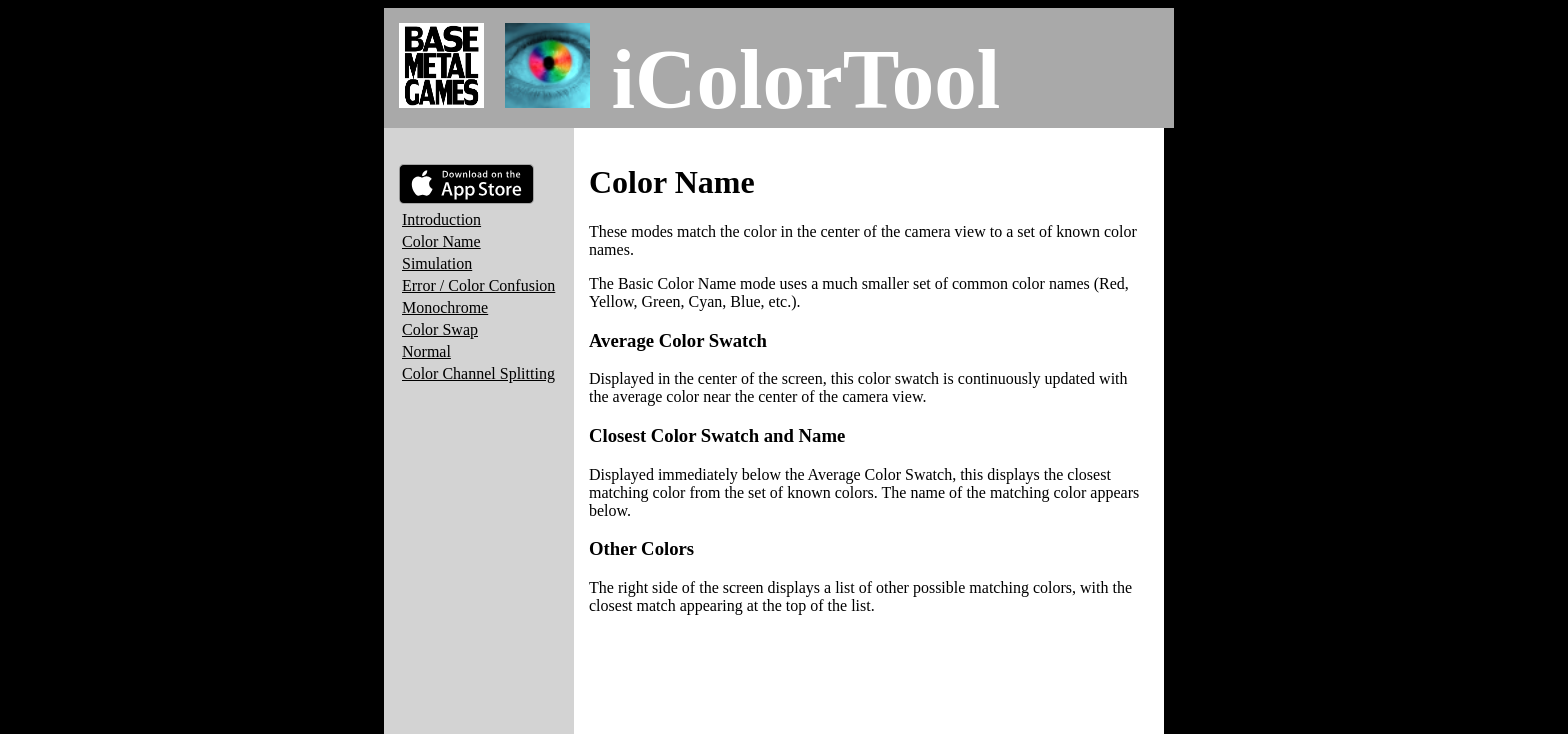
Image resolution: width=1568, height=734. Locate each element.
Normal (426, 351)
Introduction (441, 219)
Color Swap (440, 329)
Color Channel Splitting (478, 373)
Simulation (437, 263)
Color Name (441, 241)
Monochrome (445, 307)
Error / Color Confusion (478, 285)
